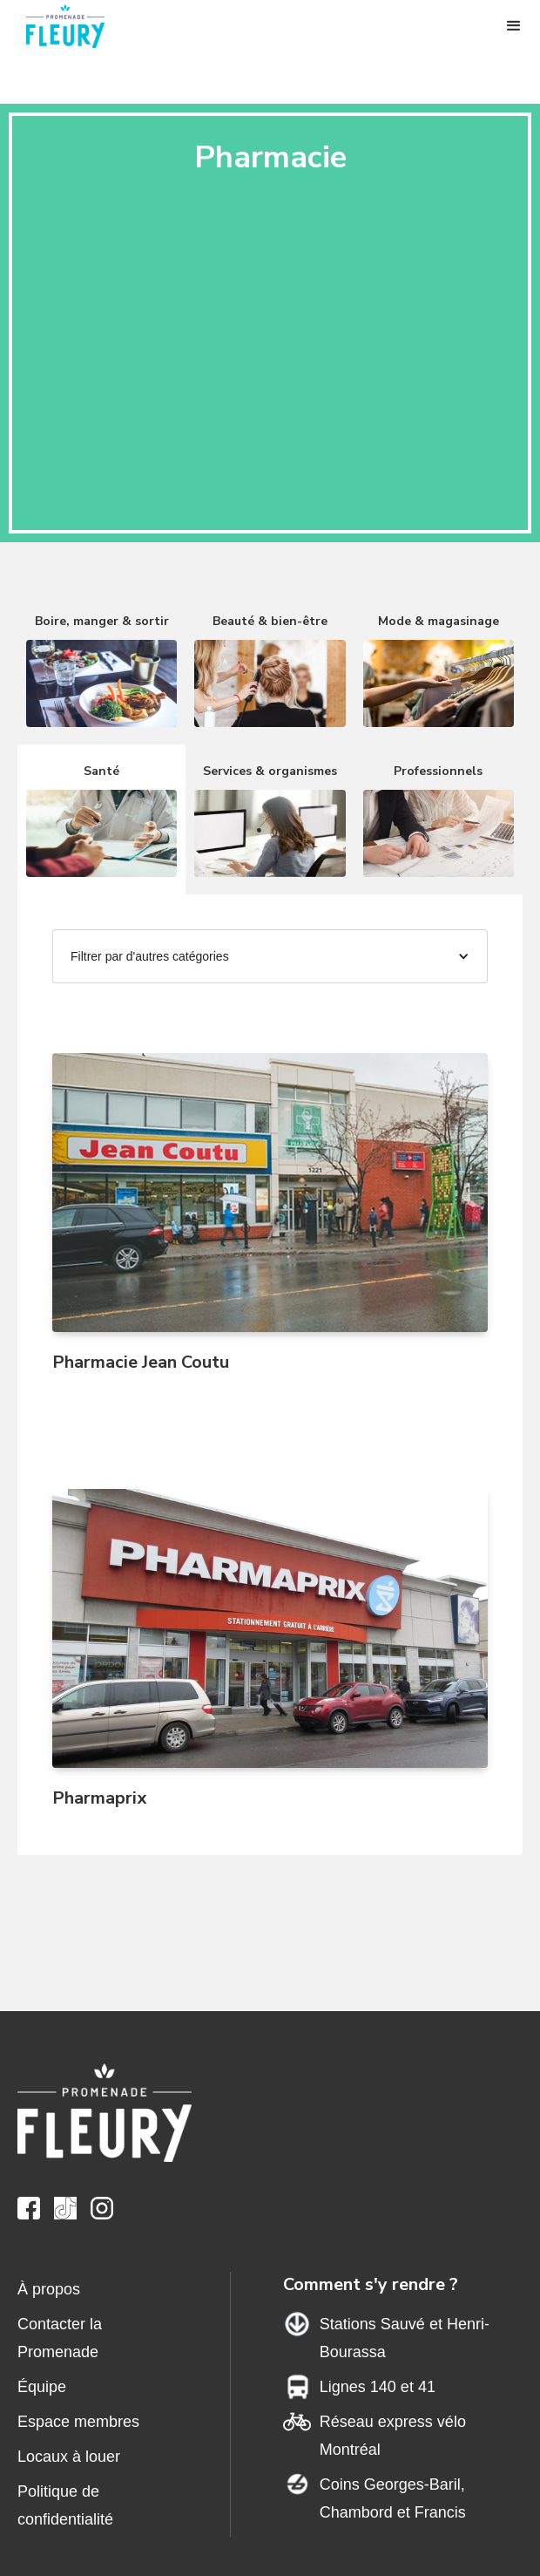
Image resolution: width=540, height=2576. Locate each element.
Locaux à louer (68, 2456)
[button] (514, 26)
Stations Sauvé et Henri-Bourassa (404, 2338)
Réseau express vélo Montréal (393, 2435)
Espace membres (78, 2421)
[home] (74, 26)
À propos (48, 2289)
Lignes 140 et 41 (377, 2387)
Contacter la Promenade (59, 2338)
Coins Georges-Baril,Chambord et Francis (393, 2498)
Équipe (41, 2387)
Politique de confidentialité (65, 2505)
